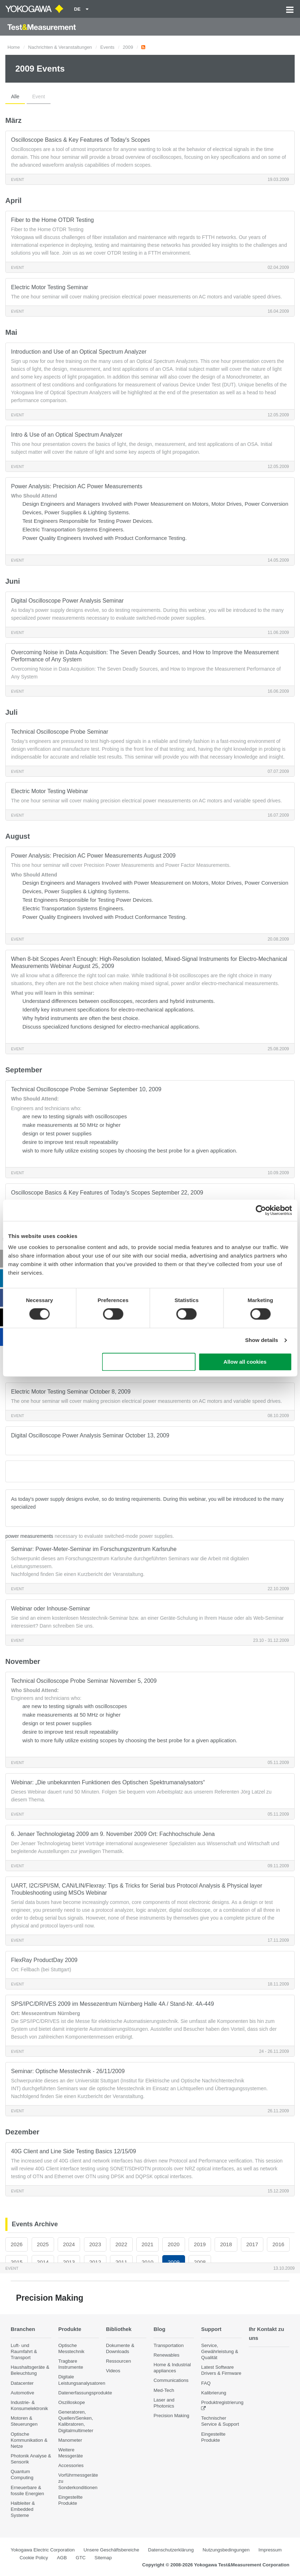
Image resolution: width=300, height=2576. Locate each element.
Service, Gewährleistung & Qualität (219, 2351)
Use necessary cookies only (148, 1362)
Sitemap (103, 2557)
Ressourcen (118, 2361)
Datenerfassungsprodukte (85, 2392)
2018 (226, 2244)
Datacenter (22, 2382)
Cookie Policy (34, 2557)
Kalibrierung (213, 2392)
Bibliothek (119, 2329)
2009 (128, 47)
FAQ (205, 2382)
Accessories (71, 2465)
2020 (173, 2244)
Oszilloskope (71, 2402)
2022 (121, 2244)
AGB (62, 2557)
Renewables (166, 2355)
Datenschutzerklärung (171, 2549)
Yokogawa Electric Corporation (43, 2549)
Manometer (70, 2439)
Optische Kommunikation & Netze (29, 2439)
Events (107, 47)
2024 (69, 2244)
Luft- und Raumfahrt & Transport (24, 2351)
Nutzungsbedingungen (225, 2549)
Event (38, 96)
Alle (15, 96)
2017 (252, 2244)
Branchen (23, 2329)
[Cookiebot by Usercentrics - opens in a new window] (261, 1210)
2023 (95, 2244)
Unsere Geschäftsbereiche (111, 2549)
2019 (200, 2244)
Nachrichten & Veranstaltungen (60, 47)
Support (211, 2329)
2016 (278, 2244)
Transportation (168, 2345)
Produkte (70, 2329)
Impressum (269, 2549)
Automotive (22, 2392)
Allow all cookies (245, 1362)
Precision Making (171, 2415)
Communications (170, 2380)
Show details (261, 1340)
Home (13, 47)
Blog (159, 2329)
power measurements (29, 1536)
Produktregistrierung (222, 2402)
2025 (43, 2244)
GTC (81, 2557)
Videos (113, 2370)
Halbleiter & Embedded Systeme (23, 2509)
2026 (16, 2244)
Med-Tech (163, 2390)
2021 (147, 2244)
